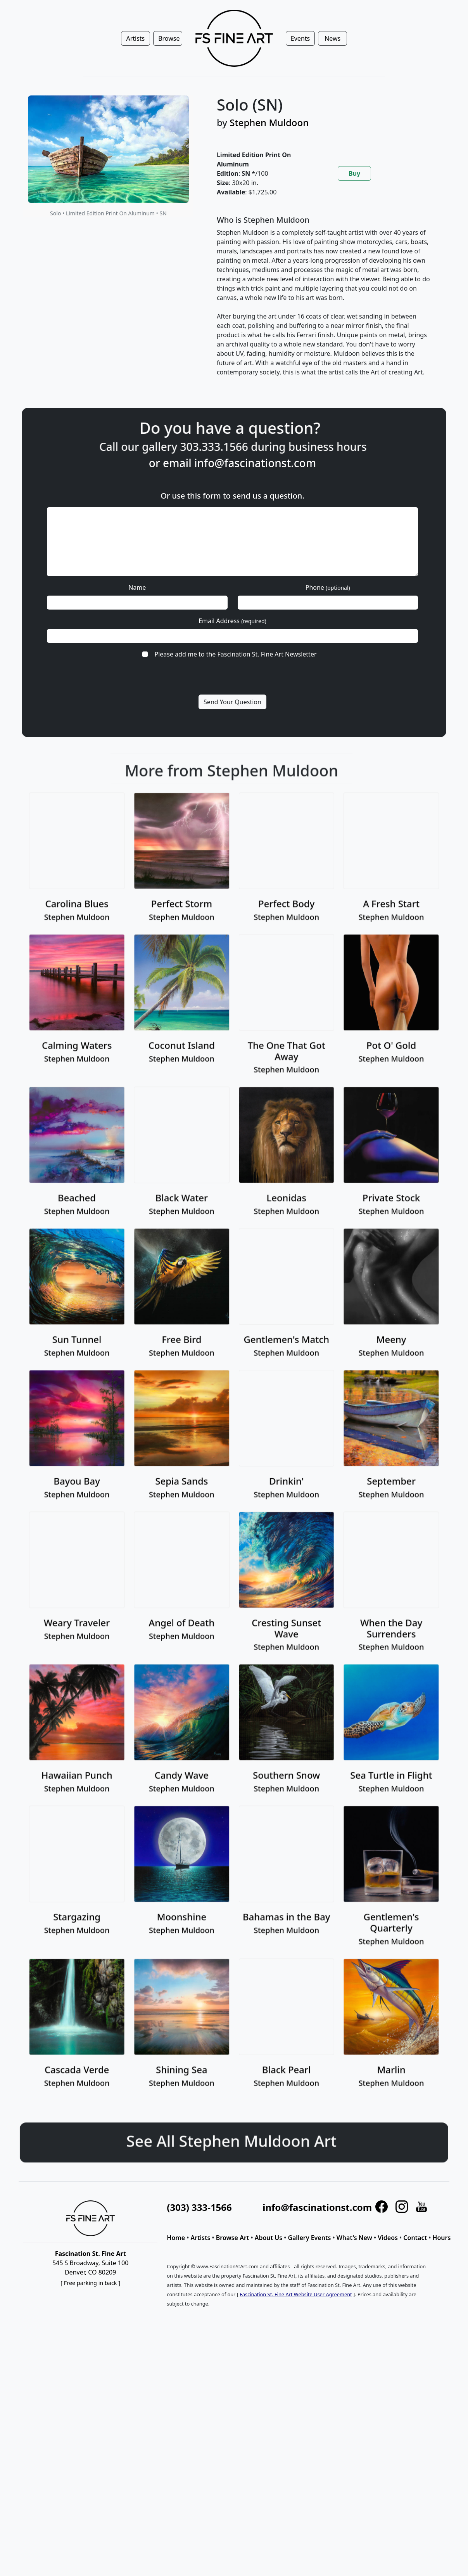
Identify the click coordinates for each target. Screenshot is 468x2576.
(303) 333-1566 (199, 2207)
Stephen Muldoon (269, 122)
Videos (388, 2237)
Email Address (232, 621)
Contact (415, 2237)
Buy (354, 173)
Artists (200, 2237)
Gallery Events (309, 2237)
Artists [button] (135, 38)
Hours (441, 2237)
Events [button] (300, 38)
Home (176, 2237)
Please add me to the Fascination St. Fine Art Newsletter (235, 654)
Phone (328, 587)
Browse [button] (169, 38)
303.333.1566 (251, 446)
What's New (354, 2237)
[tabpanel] (324, 302)
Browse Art (232, 2237)
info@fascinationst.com (255, 463)
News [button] (332, 38)
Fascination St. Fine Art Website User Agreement (296, 2294)
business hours (365, 446)
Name (137, 587)
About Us (268, 2237)
